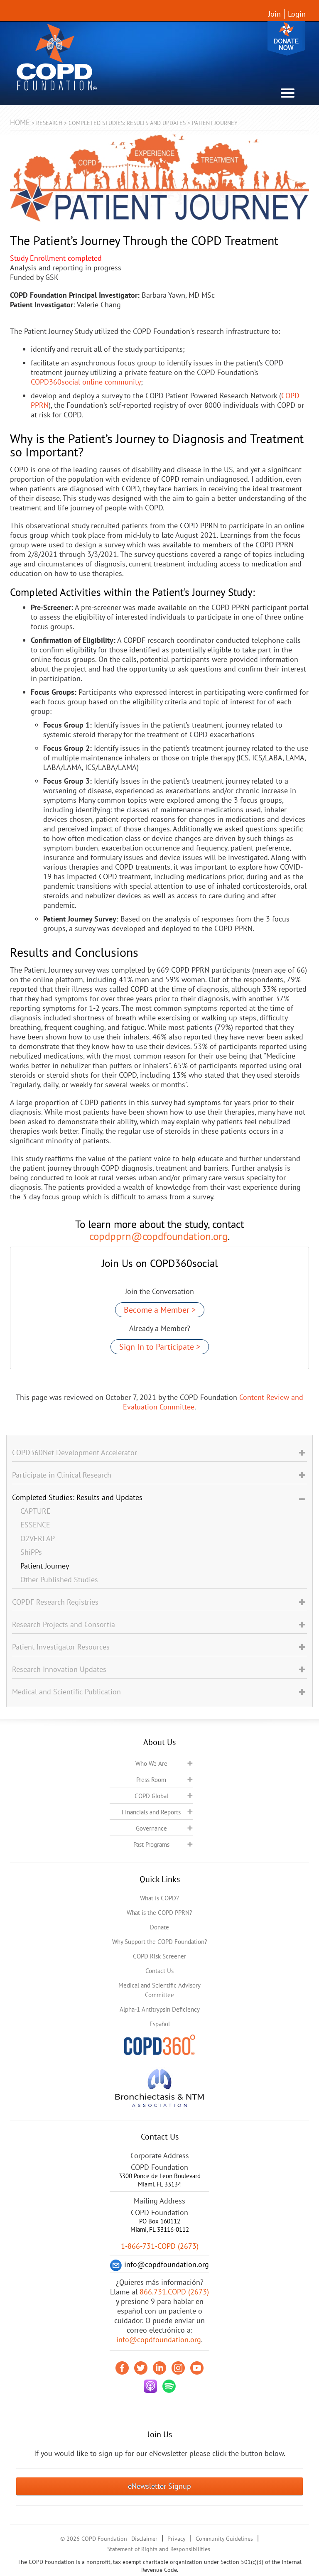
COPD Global (151, 1796)
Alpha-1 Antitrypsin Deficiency (160, 2009)
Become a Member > (160, 1309)
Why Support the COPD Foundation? (159, 1942)
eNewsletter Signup (159, 2486)
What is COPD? (159, 1898)
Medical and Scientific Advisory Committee (159, 1990)
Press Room (151, 1780)
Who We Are (151, 1763)
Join (274, 14)
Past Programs (151, 1844)
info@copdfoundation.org (158, 2339)
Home (20, 122)
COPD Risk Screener (159, 1956)
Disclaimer (144, 2538)
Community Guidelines (224, 2538)
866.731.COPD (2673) (174, 2292)
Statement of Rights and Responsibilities (158, 2549)
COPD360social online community (86, 382)
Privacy (176, 2538)
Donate (286, 38)
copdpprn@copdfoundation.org (158, 1236)
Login (297, 14)
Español (160, 2024)
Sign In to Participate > (159, 1346)
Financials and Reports (151, 1812)
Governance (151, 1828)
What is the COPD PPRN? (159, 1913)
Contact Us (159, 1971)
